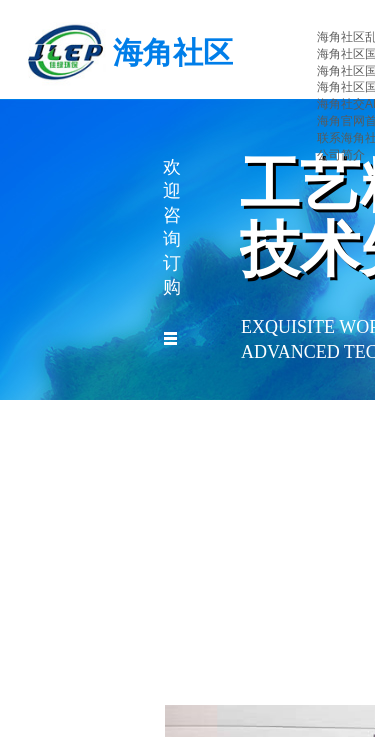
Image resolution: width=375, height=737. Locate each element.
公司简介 (341, 155)
